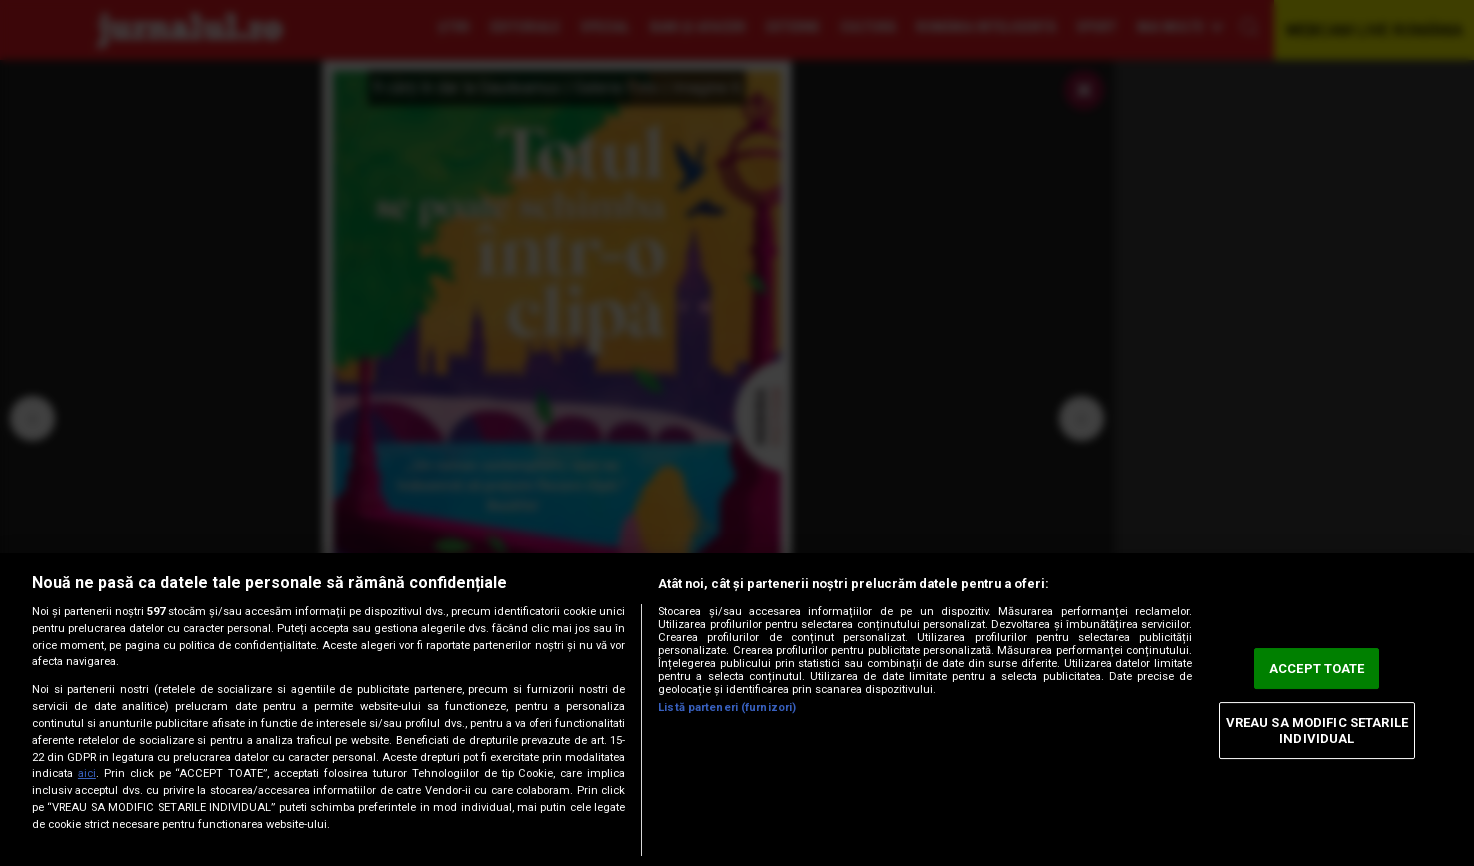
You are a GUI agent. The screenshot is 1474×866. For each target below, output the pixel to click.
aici (87, 773)
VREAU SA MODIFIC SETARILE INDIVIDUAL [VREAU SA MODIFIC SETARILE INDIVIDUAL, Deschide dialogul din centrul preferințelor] (1317, 730)
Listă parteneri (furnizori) (727, 707)
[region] (737, 709)
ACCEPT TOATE (1317, 668)
